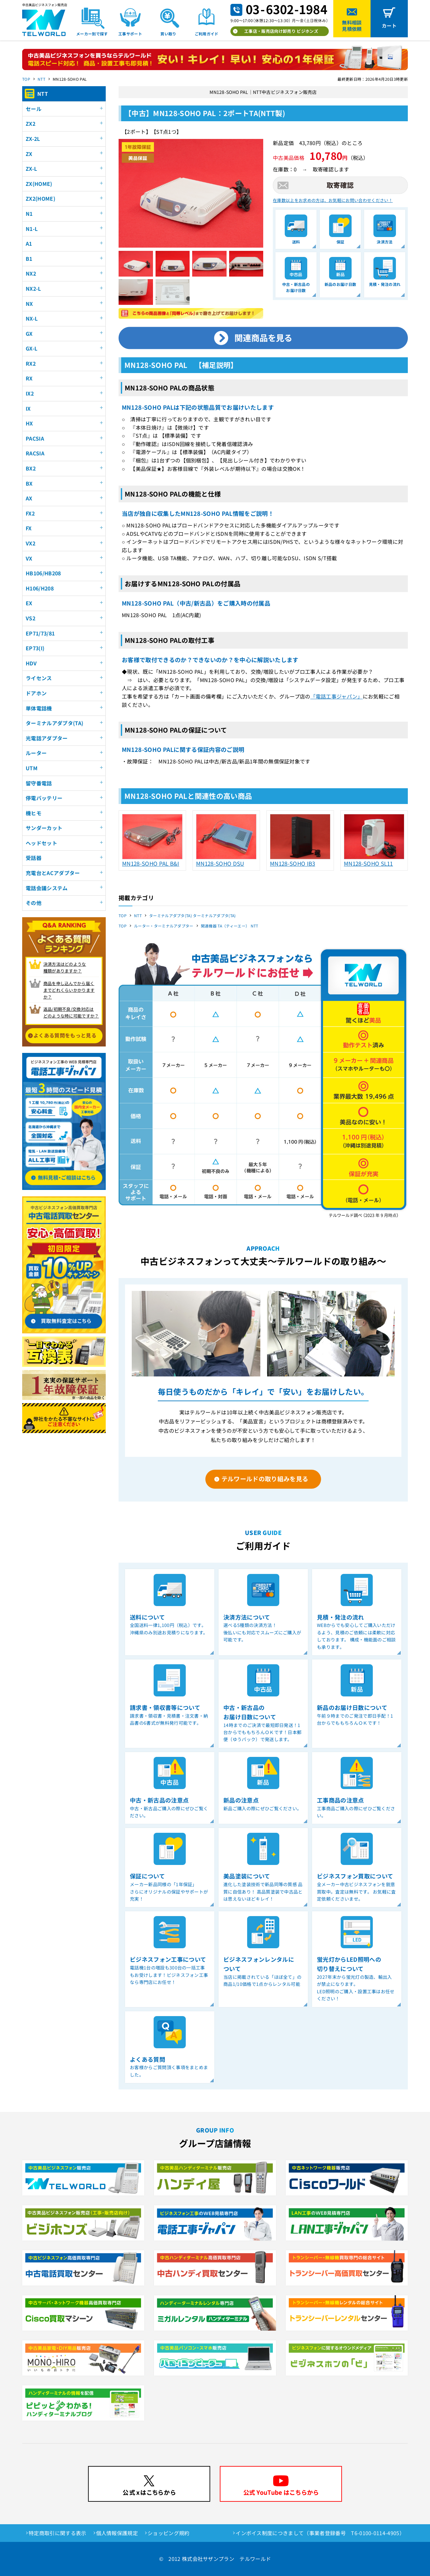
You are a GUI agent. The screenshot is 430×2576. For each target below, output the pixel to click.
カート (389, 25)
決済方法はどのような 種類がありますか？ (64, 967)
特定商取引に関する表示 (57, 2533)
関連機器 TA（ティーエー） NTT (229, 925)
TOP (26, 79)
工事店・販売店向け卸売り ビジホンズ (281, 31)
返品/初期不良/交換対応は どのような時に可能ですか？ (71, 1012)
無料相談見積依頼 (352, 25)
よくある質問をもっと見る (64, 1035)
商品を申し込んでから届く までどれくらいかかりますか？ (69, 990)
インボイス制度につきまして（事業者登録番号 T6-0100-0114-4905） (320, 2533)
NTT (41, 79)
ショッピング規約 (169, 2533)
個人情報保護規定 (117, 2533)
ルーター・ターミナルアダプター (163, 925)
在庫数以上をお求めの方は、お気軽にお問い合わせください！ (333, 200)
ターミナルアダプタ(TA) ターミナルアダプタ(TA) (192, 915)
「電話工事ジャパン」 (336, 696)
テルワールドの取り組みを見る (264, 1478)
